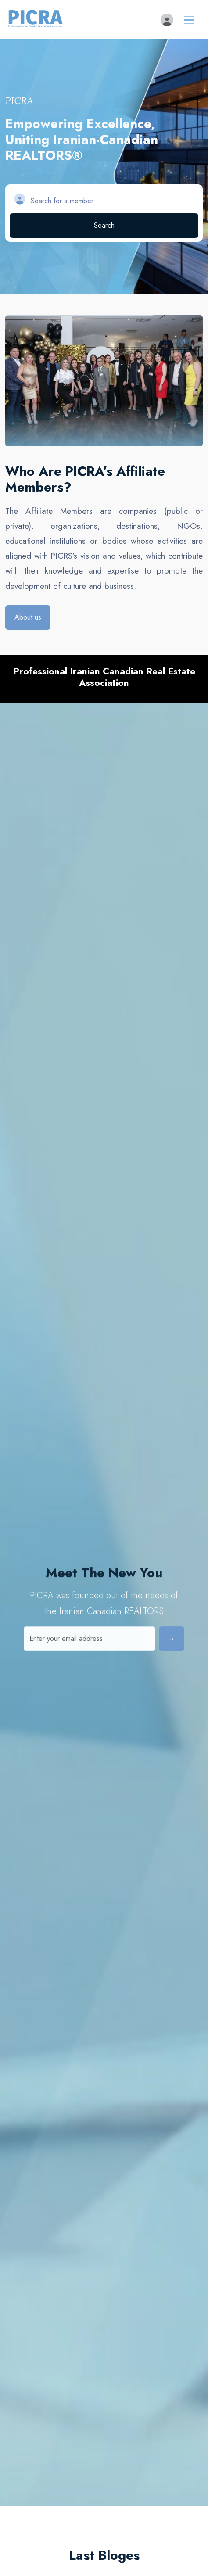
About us (27, 617)
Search (104, 225)
